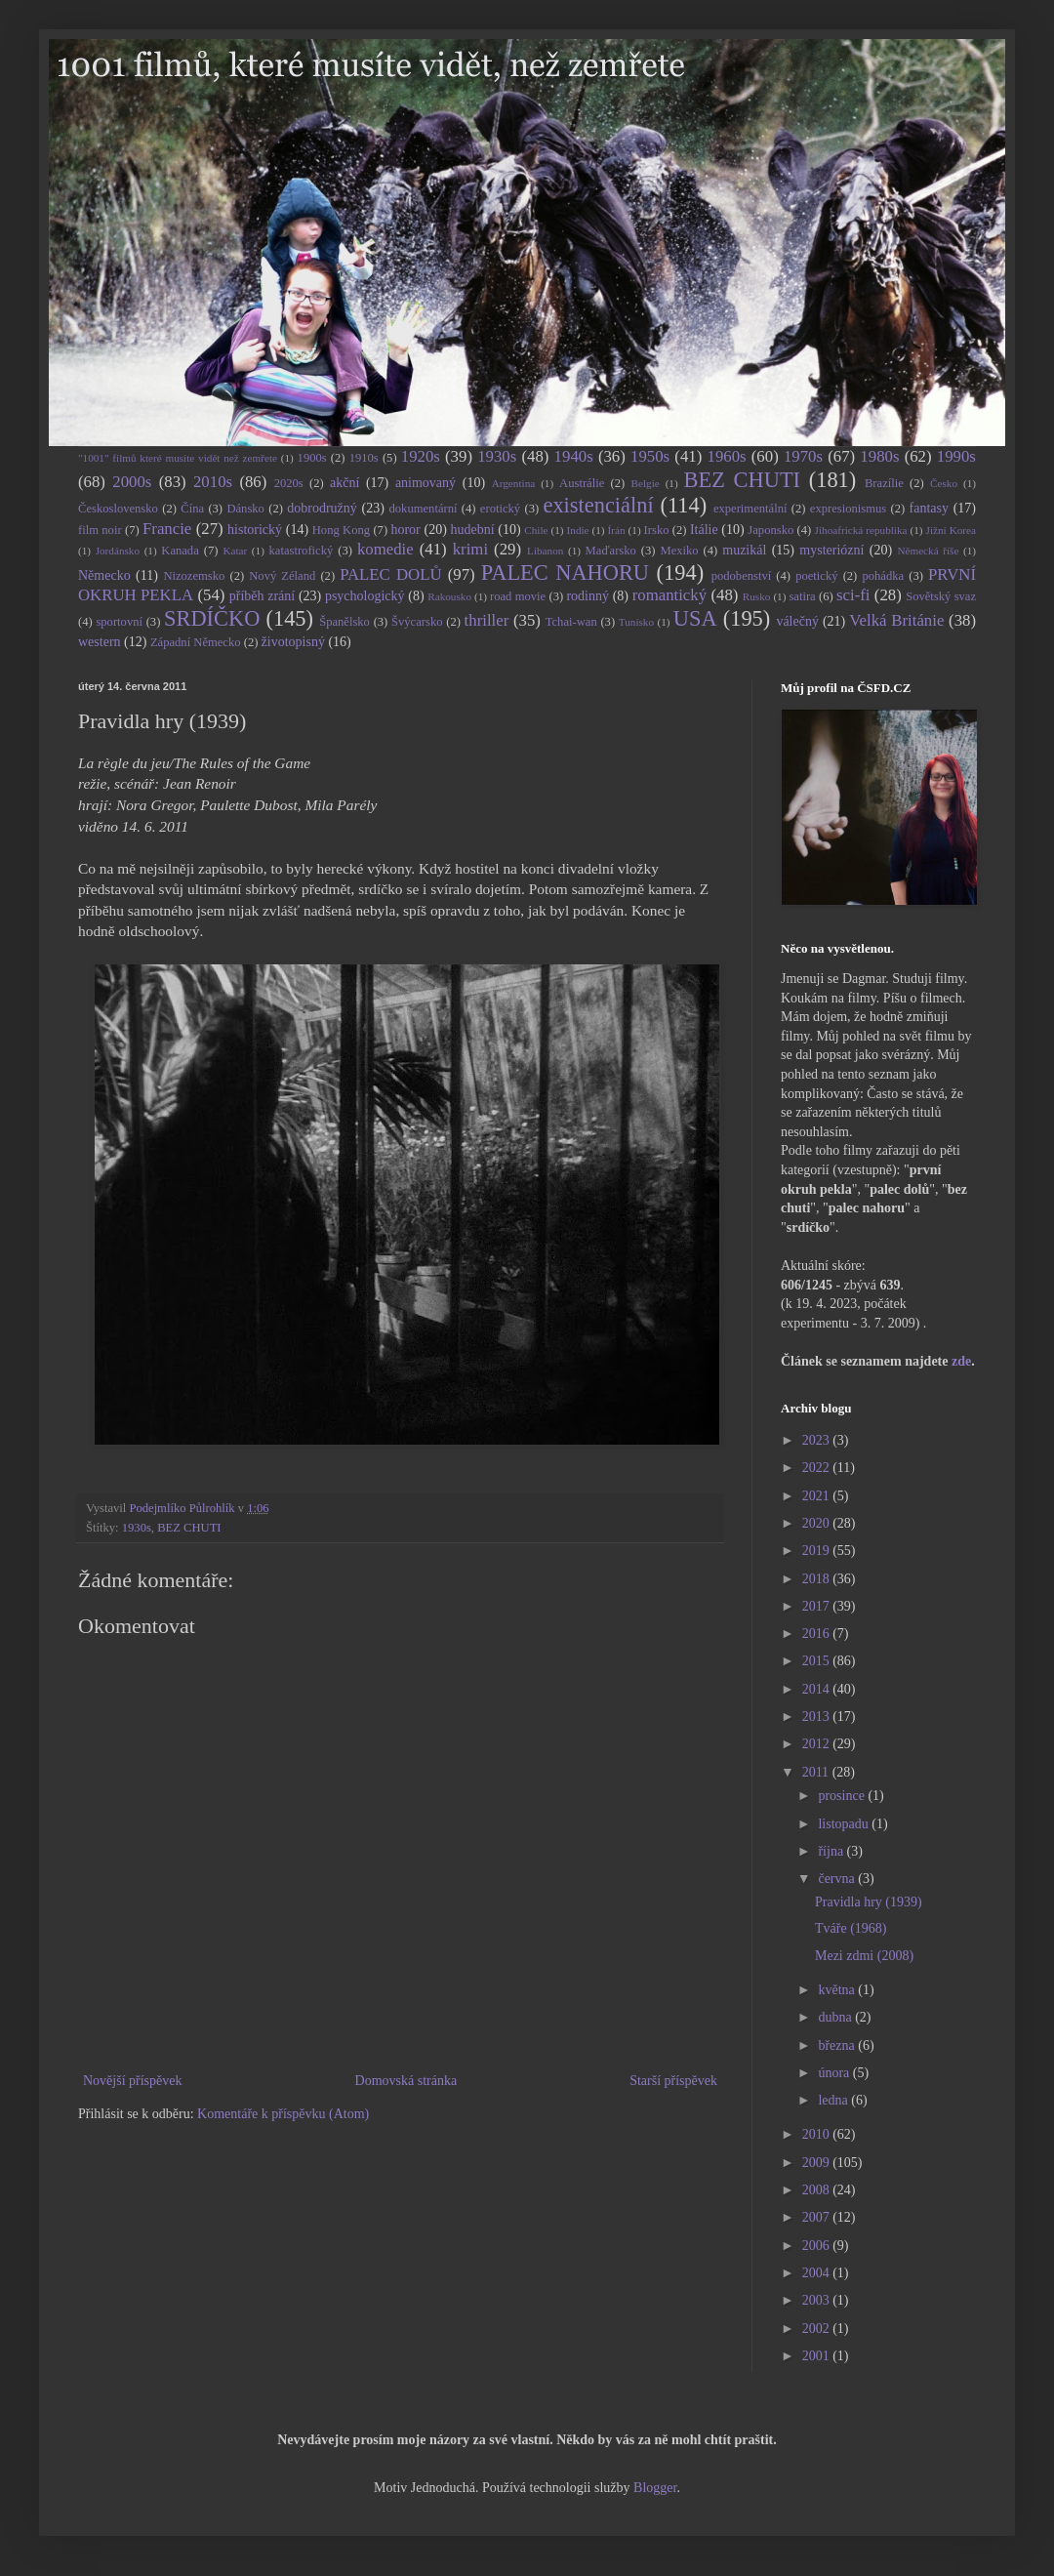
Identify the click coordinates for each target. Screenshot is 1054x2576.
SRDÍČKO (212, 618)
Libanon (545, 550)
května (838, 1990)
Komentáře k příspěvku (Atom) (283, 2113)
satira (802, 596)
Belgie (645, 483)
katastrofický (301, 550)
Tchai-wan (571, 622)
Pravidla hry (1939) (868, 1902)
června (838, 1878)
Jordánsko (118, 550)
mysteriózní (831, 550)
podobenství (741, 576)
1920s (420, 456)
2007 (817, 2217)
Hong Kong (341, 530)
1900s (312, 458)
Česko (943, 483)
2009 (817, 2162)
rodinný (587, 596)
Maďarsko (611, 550)
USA (695, 618)
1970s (803, 456)
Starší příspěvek (673, 2080)
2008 (817, 2190)
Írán (617, 530)
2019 (817, 1550)
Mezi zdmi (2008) (864, 1955)
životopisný (293, 641)
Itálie (704, 529)
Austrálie (581, 483)
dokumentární (423, 508)
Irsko (656, 530)
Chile (535, 530)
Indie (578, 530)
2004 (817, 2273)
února (835, 2072)
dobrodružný (322, 508)
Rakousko (449, 596)
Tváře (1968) (850, 1928)
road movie (518, 596)
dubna (836, 2017)
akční (344, 482)
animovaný (425, 482)
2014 (817, 1689)
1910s (364, 458)
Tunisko (636, 622)
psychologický (365, 596)
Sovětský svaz (941, 596)
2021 (817, 1496)
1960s (726, 456)
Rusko (757, 596)
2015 (817, 1661)
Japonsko (770, 530)
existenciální (598, 505)
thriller (487, 620)
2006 (817, 2245)
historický (254, 529)
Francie (166, 528)
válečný (797, 621)
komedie (385, 549)
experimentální (750, 508)
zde (961, 1361)
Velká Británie (896, 620)
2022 (817, 1467)
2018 (817, 1579)
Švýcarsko (416, 622)
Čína (192, 508)
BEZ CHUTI (742, 480)
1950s (649, 456)
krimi (470, 549)
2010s (212, 481)
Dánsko (245, 508)
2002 (817, 2328)
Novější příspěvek (132, 2080)
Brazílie (884, 483)
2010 (817, 2134)
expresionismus (848, 508)
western (99, 641)
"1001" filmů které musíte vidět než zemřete (177, 458)
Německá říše (927, 550)
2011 (817, 1772)
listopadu (845, 1824)
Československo (118, 508)
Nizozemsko (193, 576)
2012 (817, 1744)
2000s (131, 481)
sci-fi (853, 595)
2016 (817, 1633)
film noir (100, 530)
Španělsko (344, 622)
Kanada (179, 550)
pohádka (883, 576)
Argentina (514, 483)
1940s (573, 456)
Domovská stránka (406, 2080)
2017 (817, 1606)
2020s (289, 483)
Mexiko (679, 550)
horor (405, 529)
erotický (500, 508)
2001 (817, 2356)
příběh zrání (262, 596)
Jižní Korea (951, 530)
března (838, 2045)
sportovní (119, 622)
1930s (496, 456)
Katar (235, 550)
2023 (817, 1440)
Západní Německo (195, 642)
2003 (817, 2300)
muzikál (744, 550)
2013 (817, 1716)
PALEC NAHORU (565, 572)
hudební (472, 529)
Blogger (654, 2487)
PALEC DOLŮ (390, 574)
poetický (816, 576)
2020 (817, 1523)
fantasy (929, 508)
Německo (104, 575)
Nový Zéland (282, 576)
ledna (834, 2100)
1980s (879, 456)
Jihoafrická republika (861, 530)
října (832, 1851)
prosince (843, 1795)
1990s (956, 456)
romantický (669, 595)
